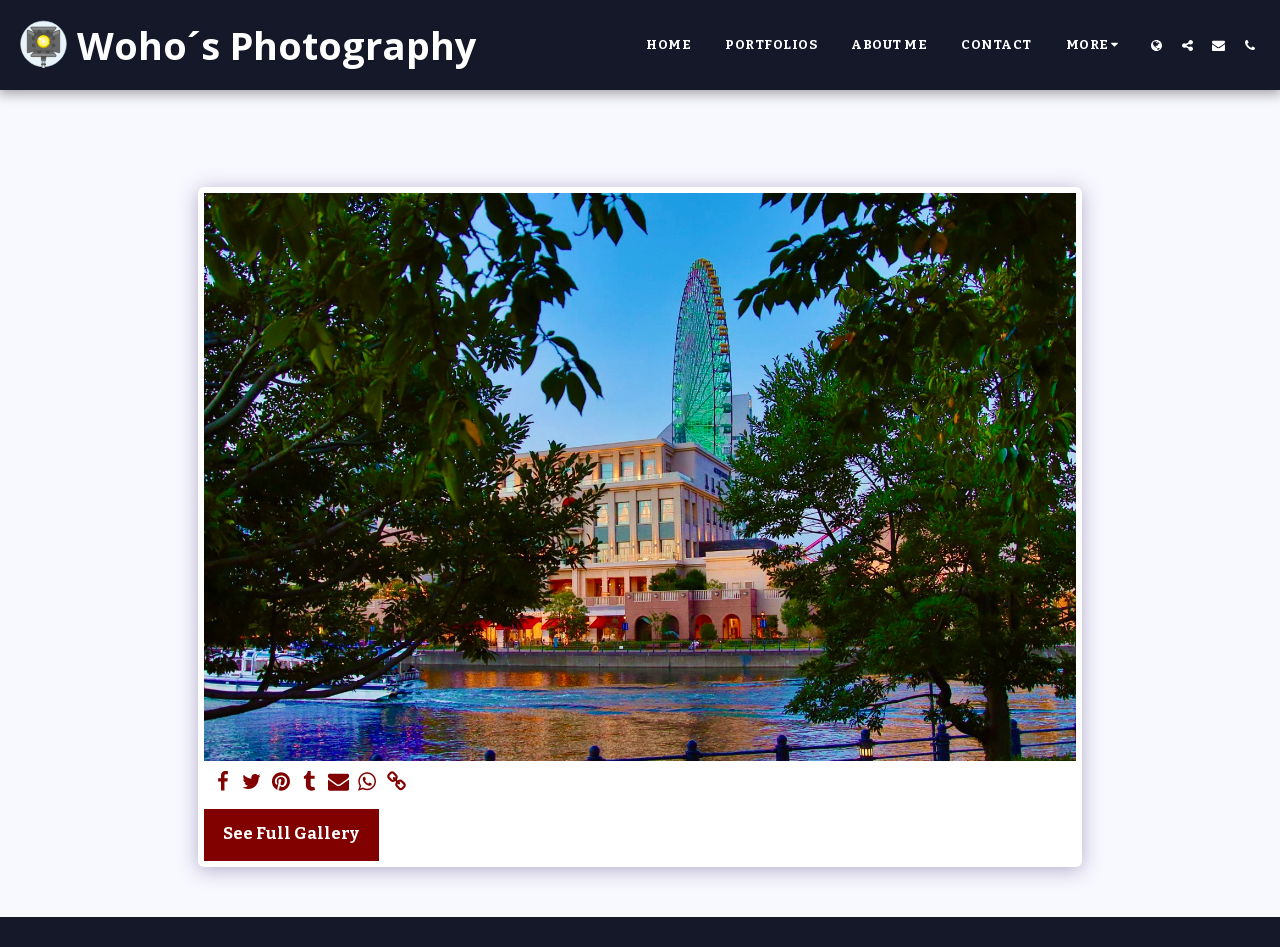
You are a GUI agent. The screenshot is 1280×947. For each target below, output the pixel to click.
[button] (1187, 45)
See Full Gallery (291, 833)
